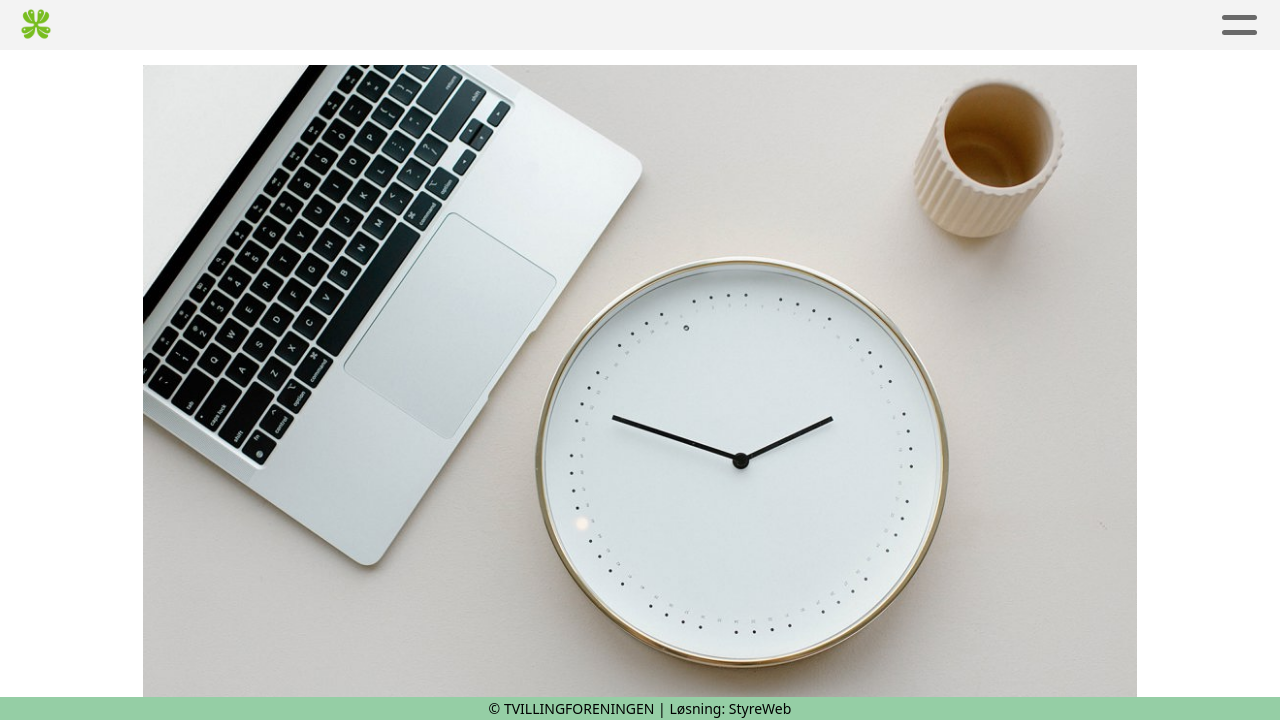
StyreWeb (760, 708)
